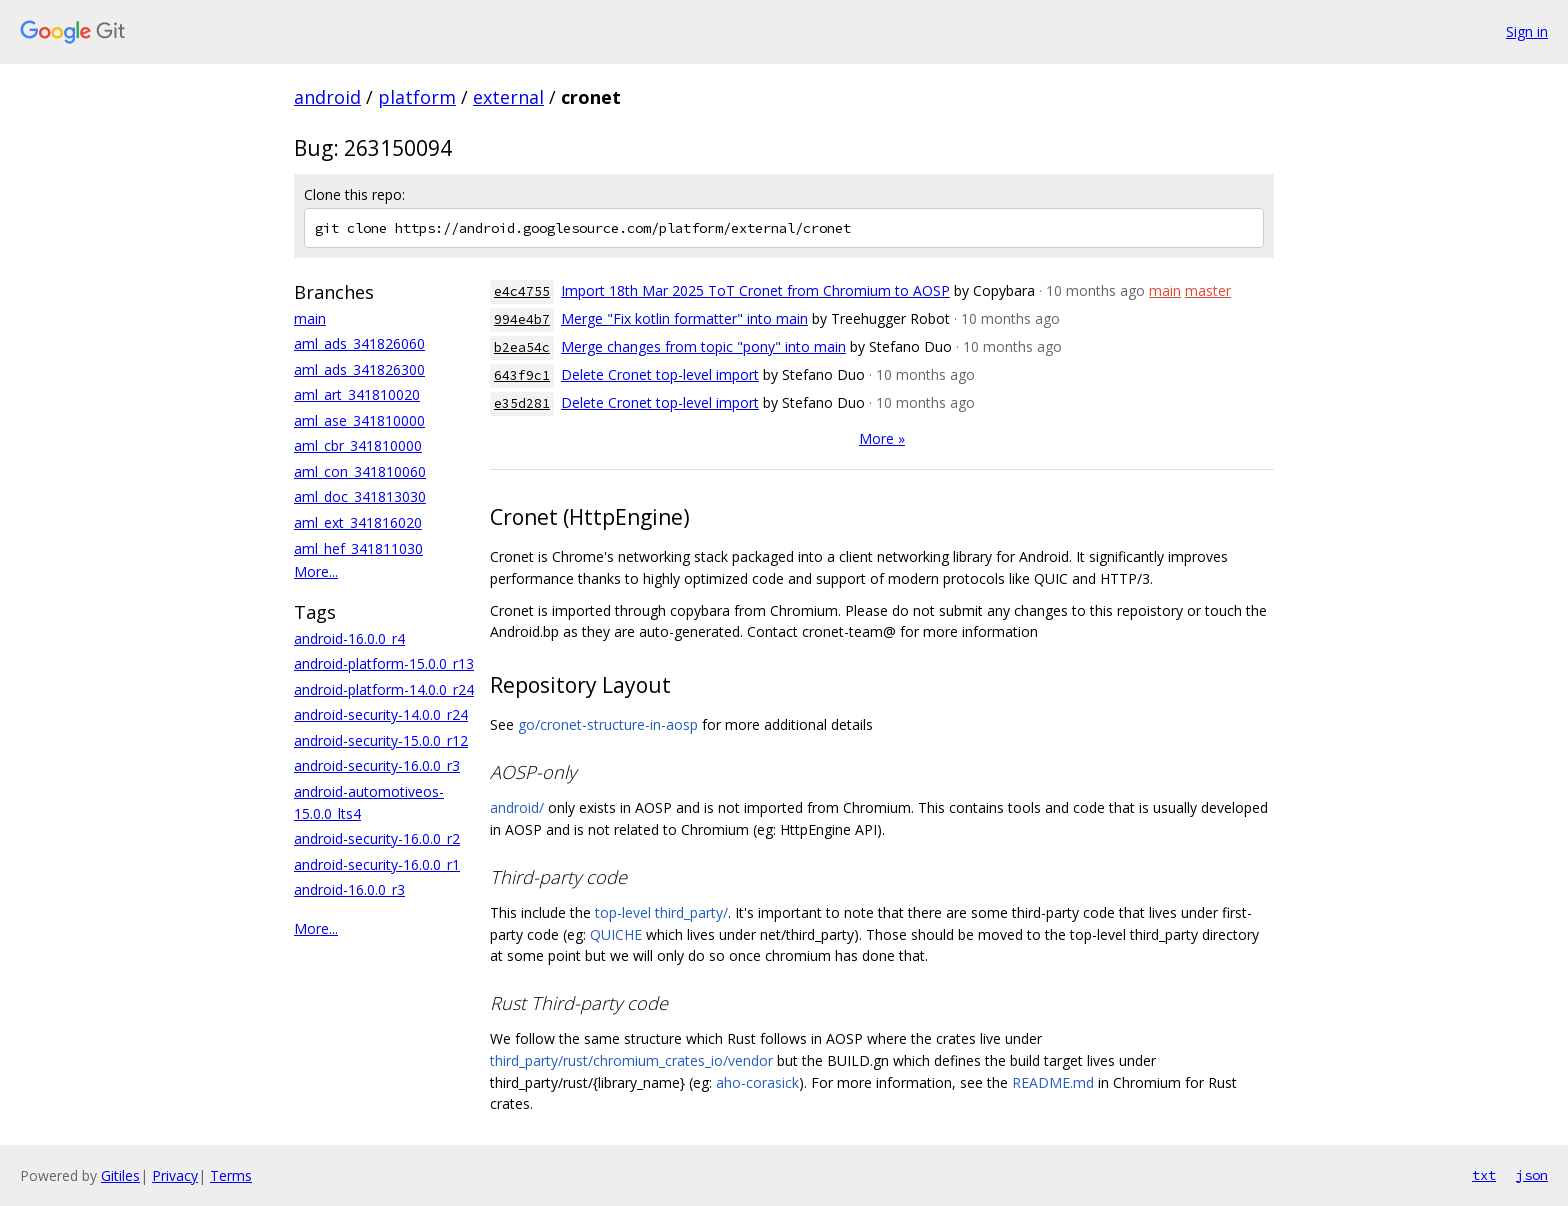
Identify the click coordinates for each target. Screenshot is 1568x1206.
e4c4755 (522, 291)
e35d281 (522, 403)
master (1208, 290)
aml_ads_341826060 (359, 343)
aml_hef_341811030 (358, 548)
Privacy (175, 1175)
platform (417, 97)
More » (882, 438)
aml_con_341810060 (360, 471)
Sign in (1527, 31)
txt (1484, 1175)
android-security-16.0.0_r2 (377, 838)
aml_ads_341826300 (359, 369)
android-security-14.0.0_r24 (381, 714)
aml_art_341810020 (357, 394)
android (327, 97)
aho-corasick (757, 1082)
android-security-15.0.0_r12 (381, 740)
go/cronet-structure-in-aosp (608, 724)
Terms (231, 1175)
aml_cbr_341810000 (358, 445)
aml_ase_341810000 (359, 420)
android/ (517, 807)
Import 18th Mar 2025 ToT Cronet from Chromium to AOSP (755, 290)
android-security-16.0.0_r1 (377, 864)
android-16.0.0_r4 (349, 638)
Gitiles (120, 1175)
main (310, 318)
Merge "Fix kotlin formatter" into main (684, 318)
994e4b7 (522, 319)
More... (316, 571)
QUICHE (616, 934)
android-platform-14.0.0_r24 (384, 689)
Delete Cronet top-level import (660, 374)
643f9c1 (522, 375)
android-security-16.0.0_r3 (377, 765)
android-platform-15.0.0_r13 (384, 663)
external (508, 97)
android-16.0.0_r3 (349, 889)
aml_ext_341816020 (358, 522)
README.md (1053, 1082)
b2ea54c (522, 347)
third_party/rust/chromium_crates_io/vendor (631, 1060)
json (1532, 1175)
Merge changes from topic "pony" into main (703, 346)
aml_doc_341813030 (360, 496)
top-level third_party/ (661, 912)
